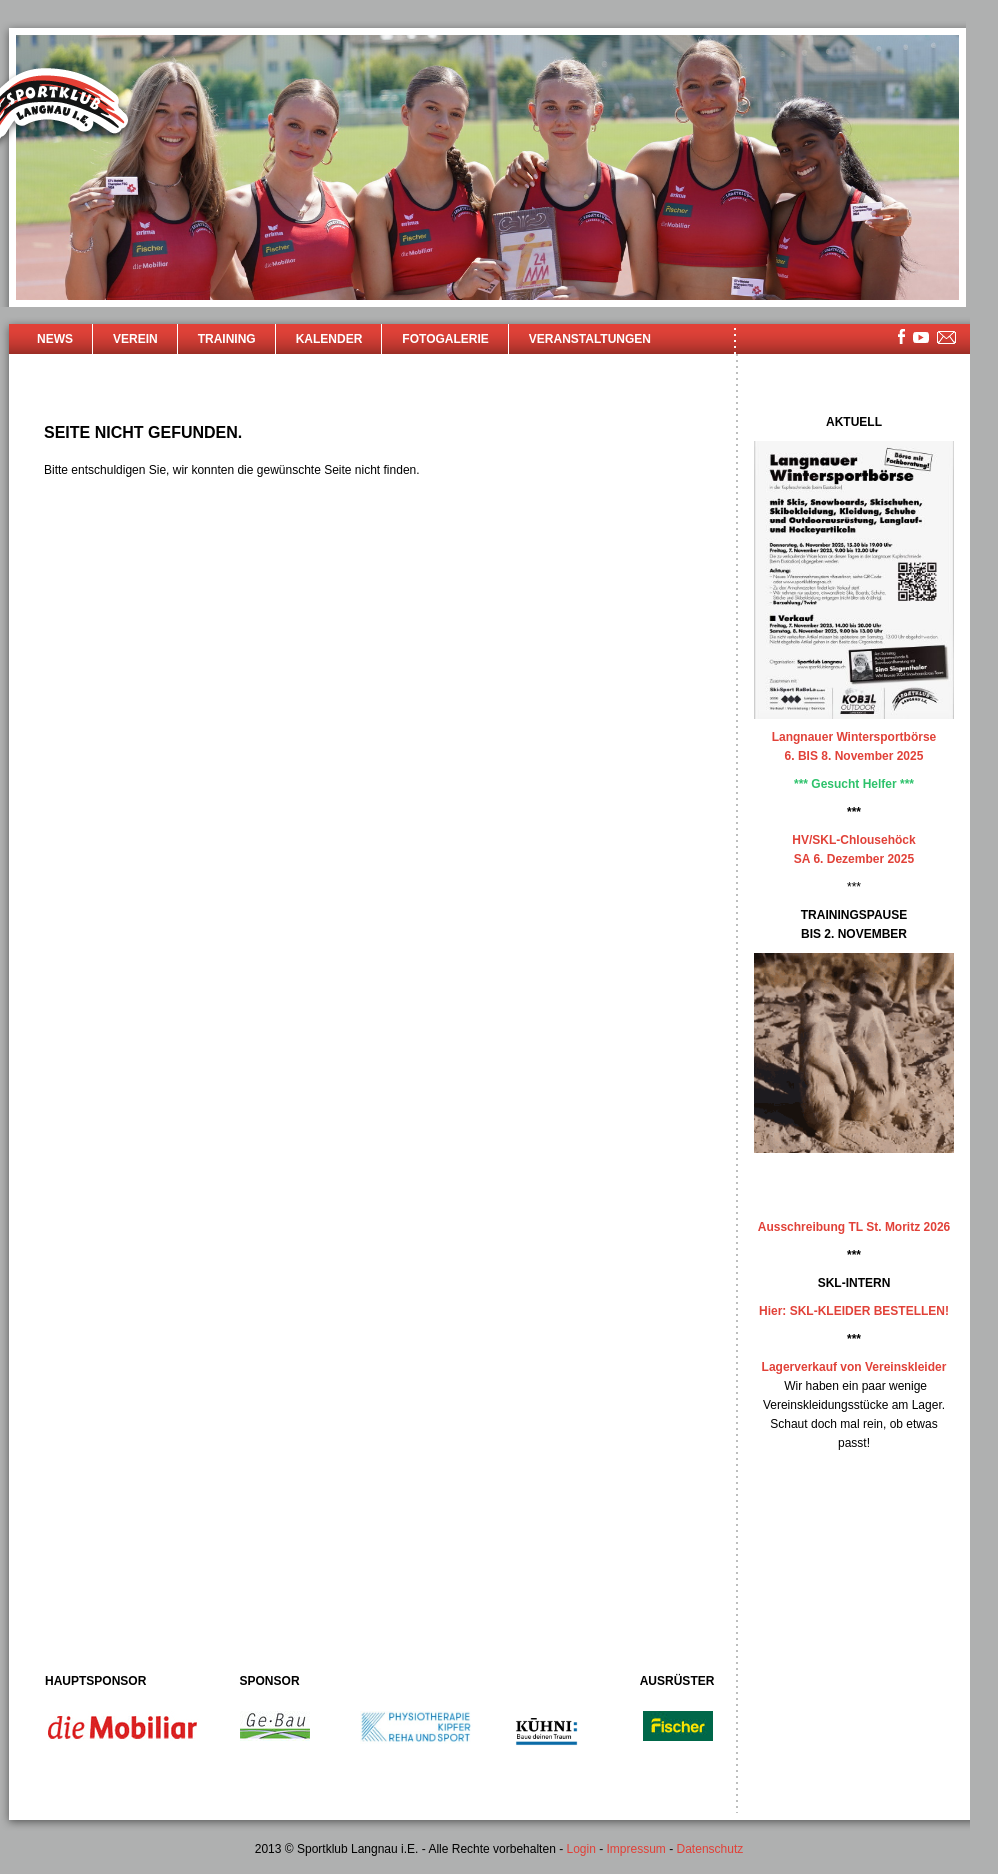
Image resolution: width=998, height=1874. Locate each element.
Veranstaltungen (590, 339)
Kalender (329, 339)
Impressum (636, 1849)
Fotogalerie (445, 339)
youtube (921, 337)
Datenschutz (710, 1849)
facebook (901, 336)
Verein (135, 339)
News (55, 339)
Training (227, 339)
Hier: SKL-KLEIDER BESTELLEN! (854, 1311)
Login (580, 1849)
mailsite (947, 338)
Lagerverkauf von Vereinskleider (854, 1367)
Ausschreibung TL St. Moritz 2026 (854, 1227)
